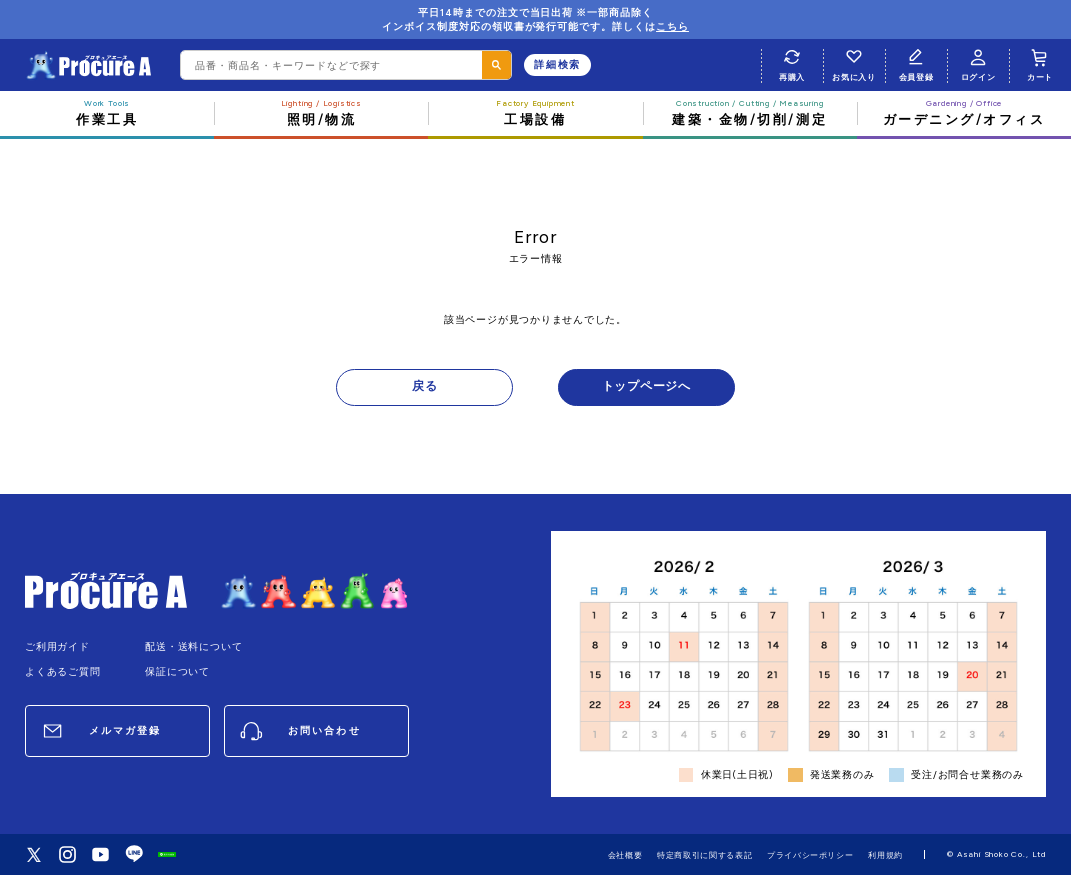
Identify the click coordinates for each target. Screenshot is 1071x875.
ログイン (978, 63)
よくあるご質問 (63, 671)
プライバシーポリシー (810, 855)
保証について (177, 671)
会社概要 (625, 855)
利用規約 (885, 855)
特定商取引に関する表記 (704, 855)
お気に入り (853, 63)
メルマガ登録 (125, 730)
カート (1040, 63)
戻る (425, 386)
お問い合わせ (324, 730)
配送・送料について (193, 646)
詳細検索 (557, 64)
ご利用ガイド (57, 646)
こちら (672, 26)
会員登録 (916, 63)
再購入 (792, 63)
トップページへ (646, 386)
